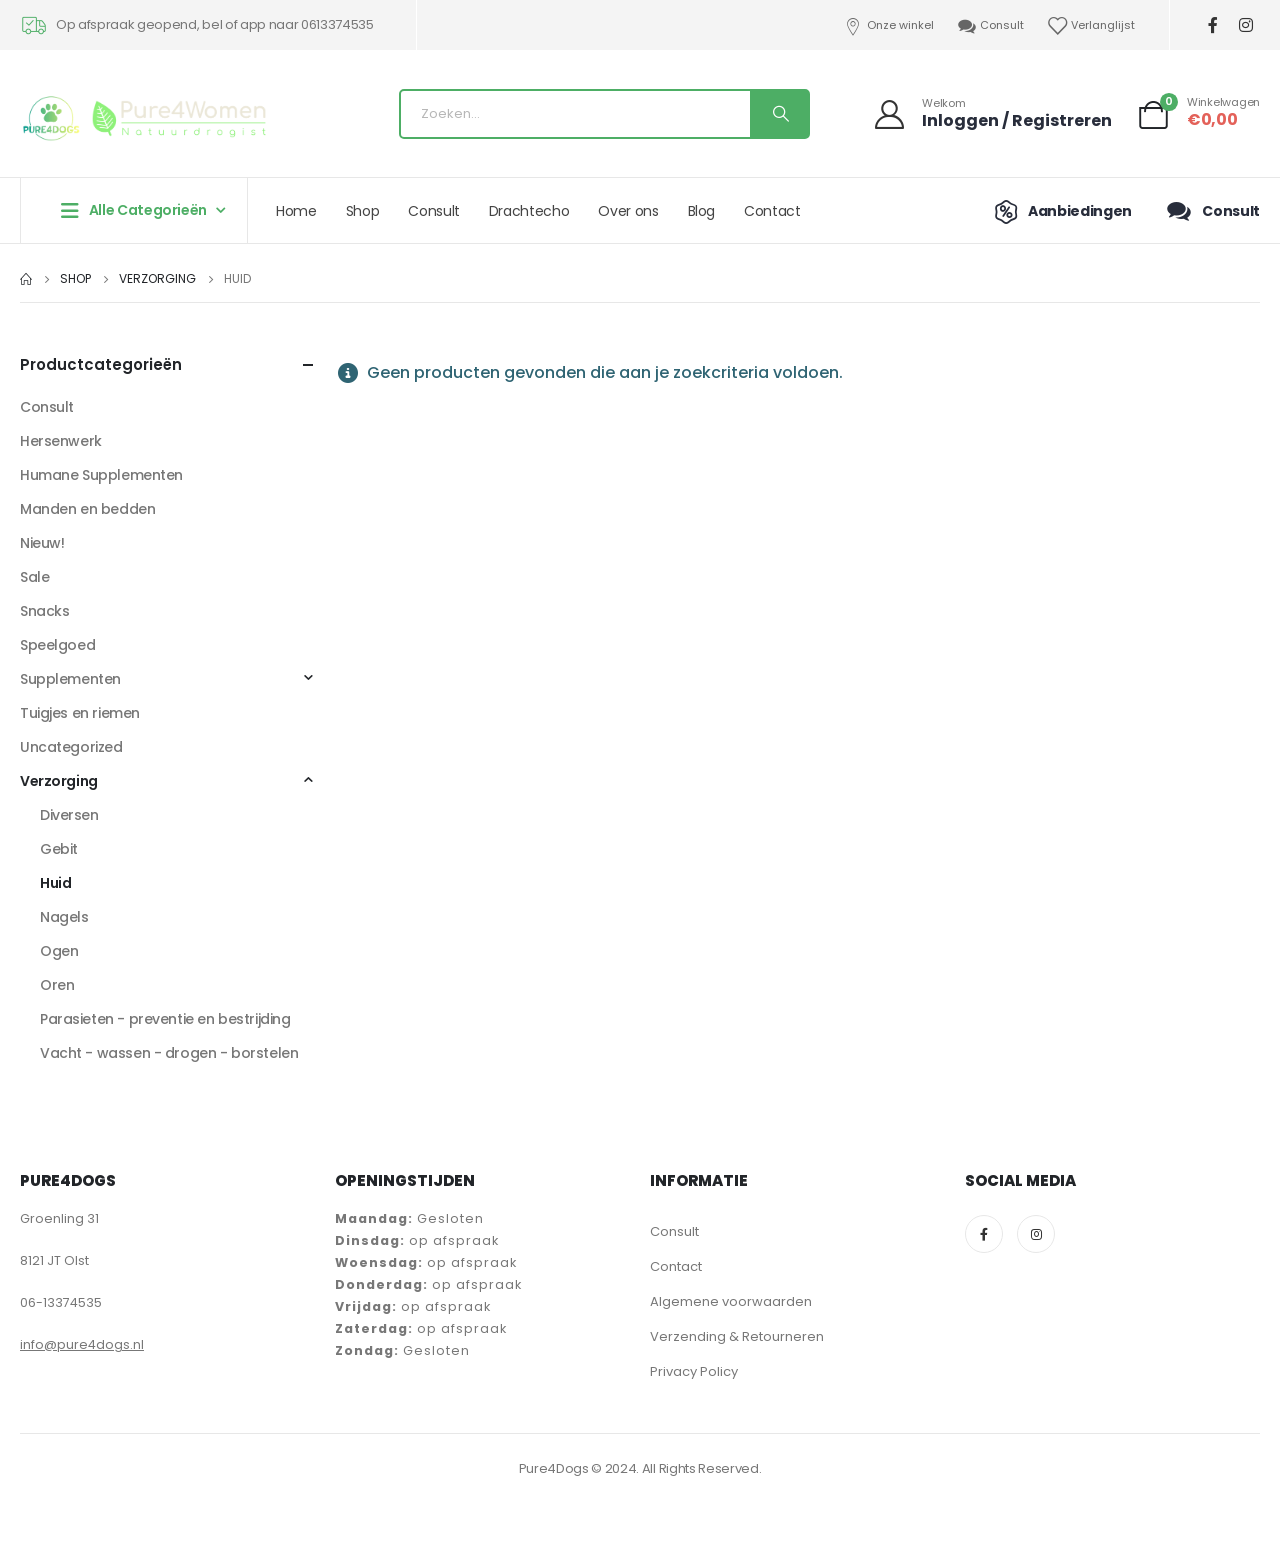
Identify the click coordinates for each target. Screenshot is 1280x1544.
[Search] (779, 114)
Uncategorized (71, 747)
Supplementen (70, 679)
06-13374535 (61, 1302)
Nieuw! (42, 543)
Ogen (59, 951)
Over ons (628, 211)
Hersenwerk (61, 441)
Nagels (64, 917)
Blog (702, 211)
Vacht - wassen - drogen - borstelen (169, 1053)
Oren (57, 985)
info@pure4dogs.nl (82, 1344)
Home (296, 211)
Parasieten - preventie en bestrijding (165, 1019)
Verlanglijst (1090, 25)
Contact (772, 211)
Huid (55, 883)
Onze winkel (888, 25)
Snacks (44, 611)
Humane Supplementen (101, 475)
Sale (34, 577)
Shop (363, 211)
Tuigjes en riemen (80, 713)
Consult (990, 25)
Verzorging (59, 781)
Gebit (59, 849)
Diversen (69, 815)
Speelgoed (57, 645)
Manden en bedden (87, 509)
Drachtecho (529, 211)
